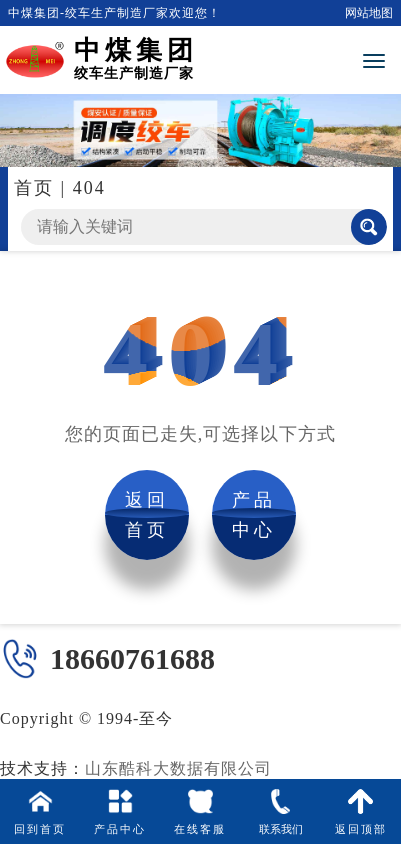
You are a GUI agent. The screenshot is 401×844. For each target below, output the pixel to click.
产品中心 (254, 515)
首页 (34, 188)
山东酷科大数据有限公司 (178, 768)
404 (89, 188)
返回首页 (147, 515)
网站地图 (369, 13)
